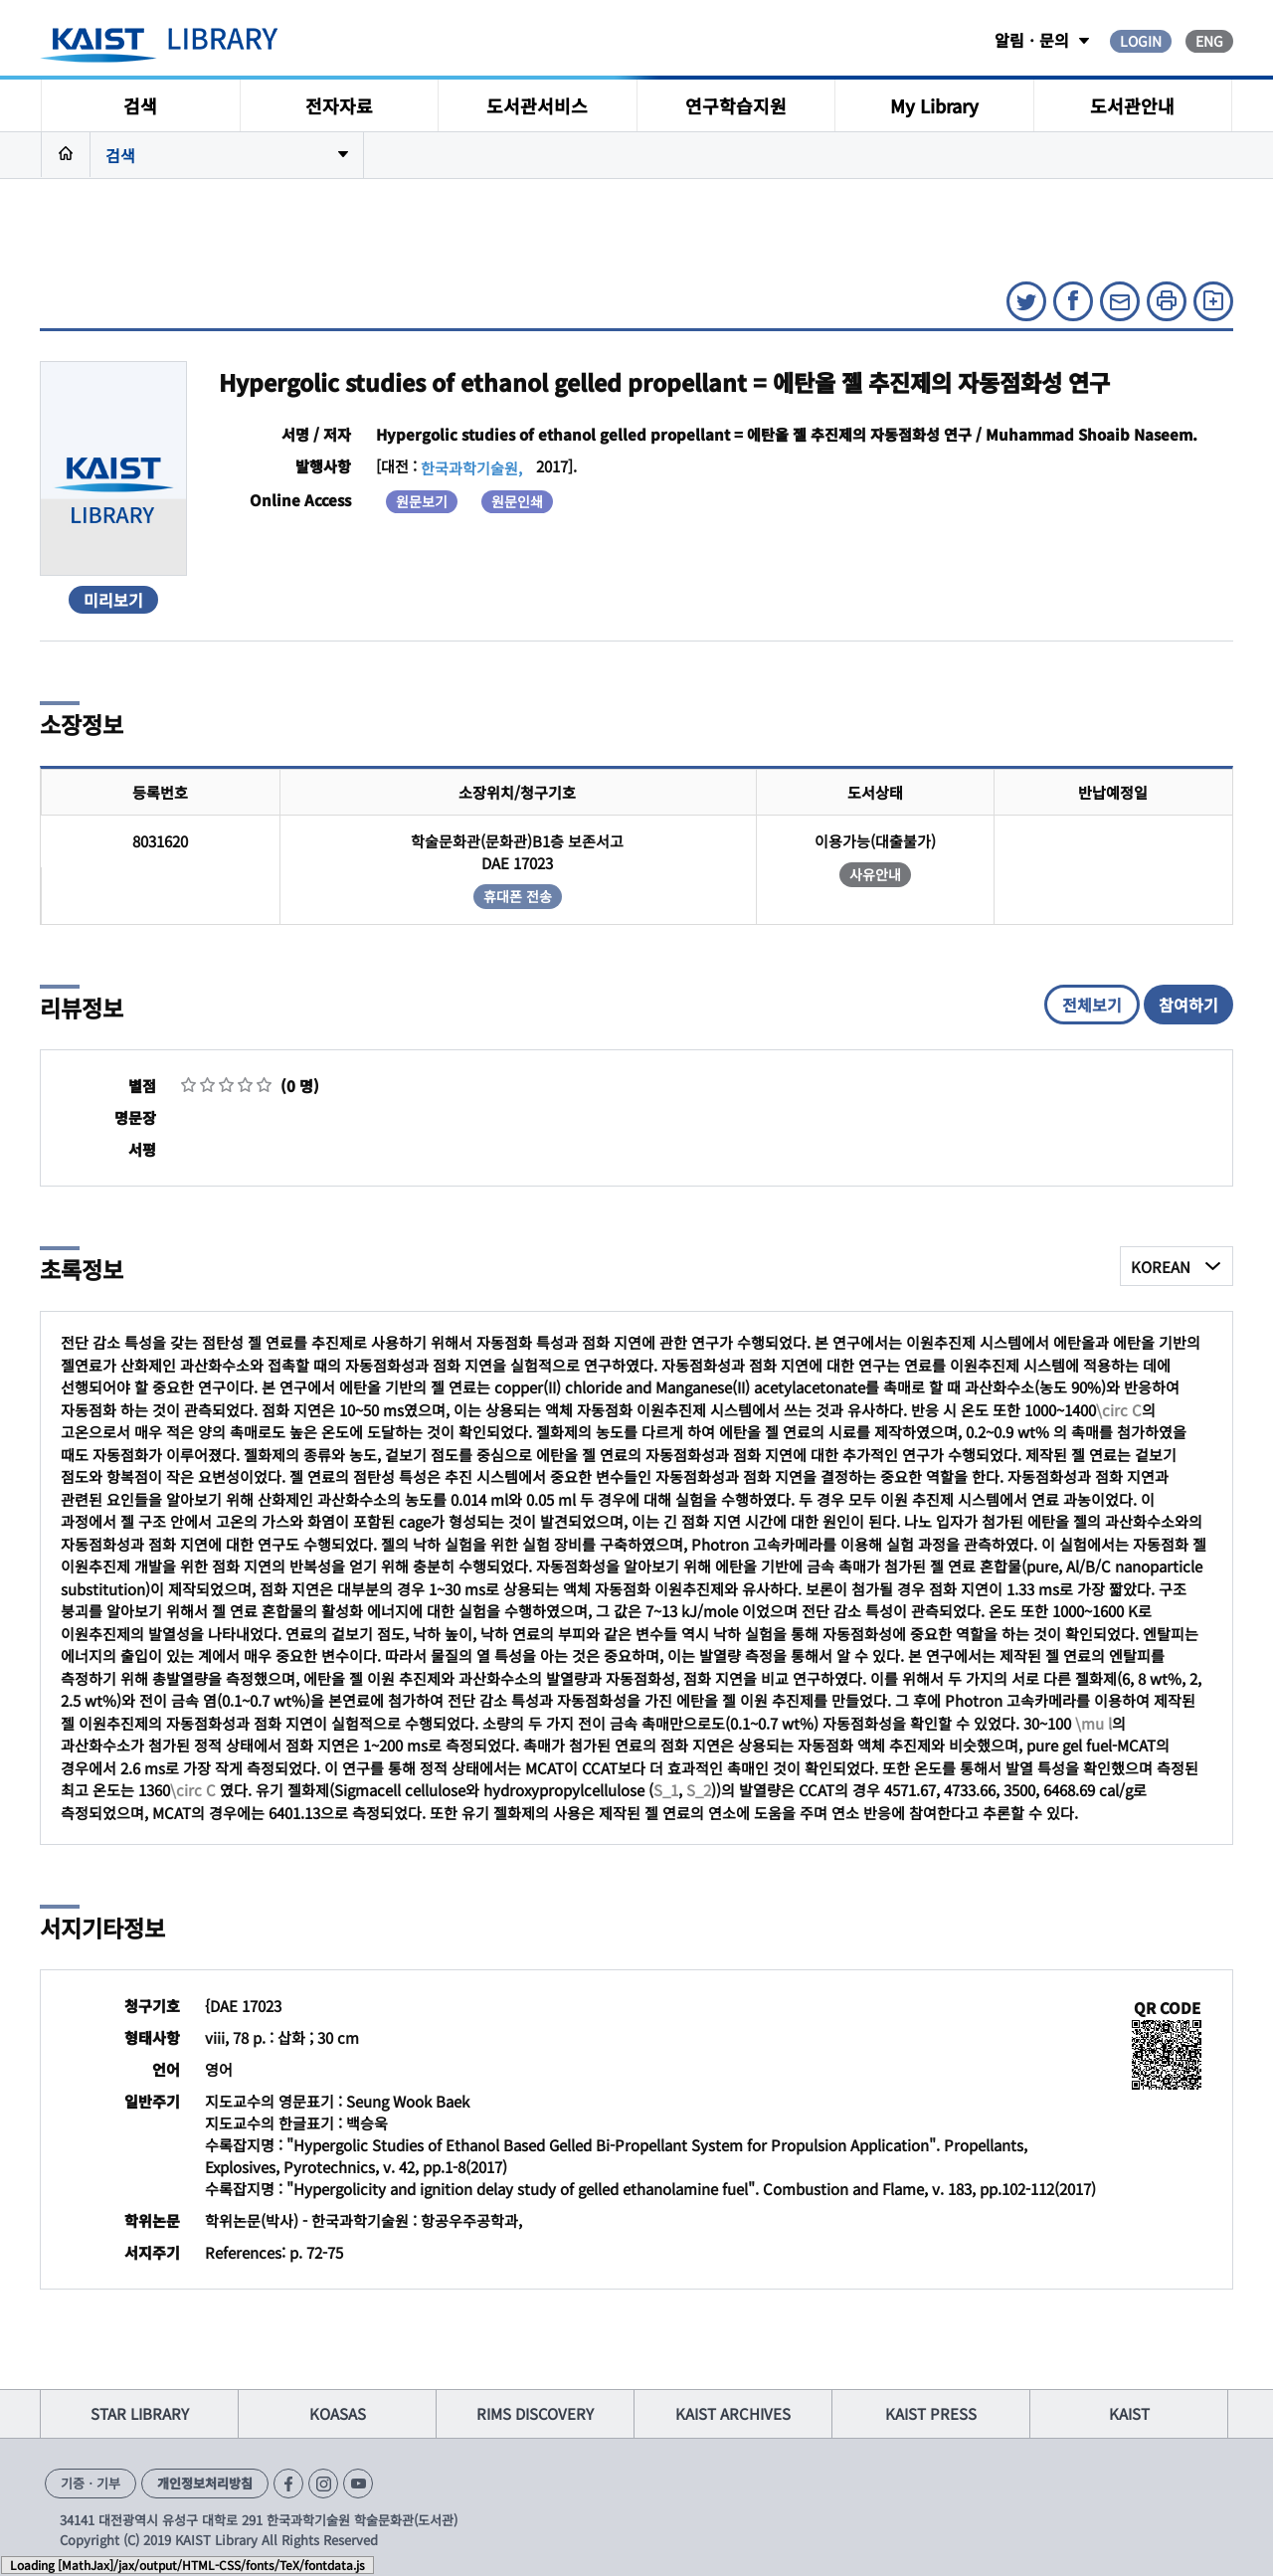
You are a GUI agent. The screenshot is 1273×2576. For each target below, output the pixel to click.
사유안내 (875, 874)
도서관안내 (1132, 105)
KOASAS (337, 2413)
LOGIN (1141, 41)
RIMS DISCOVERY (535, 2413)
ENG (1209, 41)
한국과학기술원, (471, 468)
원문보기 (422, 501)
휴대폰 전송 (517, 896)
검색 (140, 105)
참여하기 (1188, 1004)
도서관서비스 (537, 105)
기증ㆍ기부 (90, 2483)
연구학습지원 (736, 105)
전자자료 (339, 105)
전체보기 (1092, 1004)
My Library (934, 105)
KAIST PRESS (931, 2413)
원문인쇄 (517, 501)
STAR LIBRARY (140, 2413)
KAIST (1129, 2413)
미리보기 (113, 600)
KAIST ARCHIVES (733, 2413)
